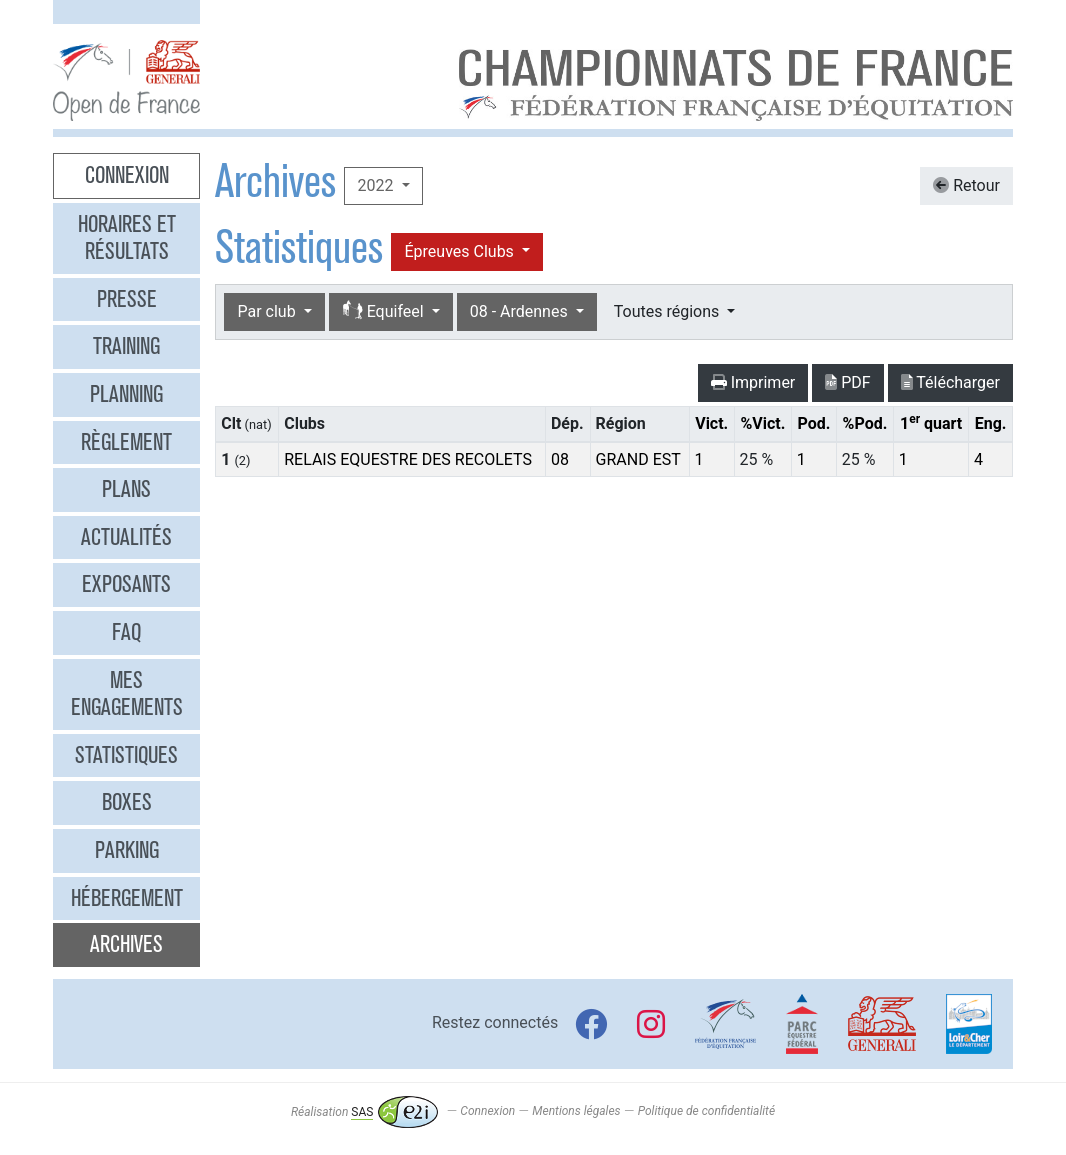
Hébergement (127, 898)
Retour (966, 185)
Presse (127, 299)
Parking (127, 850)
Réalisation (364, 1112)
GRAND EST (638, 459)
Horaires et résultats (127, 238)
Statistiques (126, 755)
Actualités (126, 537)
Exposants (126, 584)
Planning (126, 394)
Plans (126, 489)
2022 (377, 185)
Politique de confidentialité (706, 1112)
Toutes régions (668, 311)
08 (560, 459)
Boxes (127, 802)
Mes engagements (127, 694)
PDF (847, 382)
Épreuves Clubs (460, 251)
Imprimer (753, 382)
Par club (268, 311)
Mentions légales (576, 1112)
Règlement (126, 442)
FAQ (126, 632)
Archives (126, 944)
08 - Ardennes (521, 311)
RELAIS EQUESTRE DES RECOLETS (408, 459)
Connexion (127, 175)
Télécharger (950, 382)
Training (126, 346)
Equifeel (385, 311)
